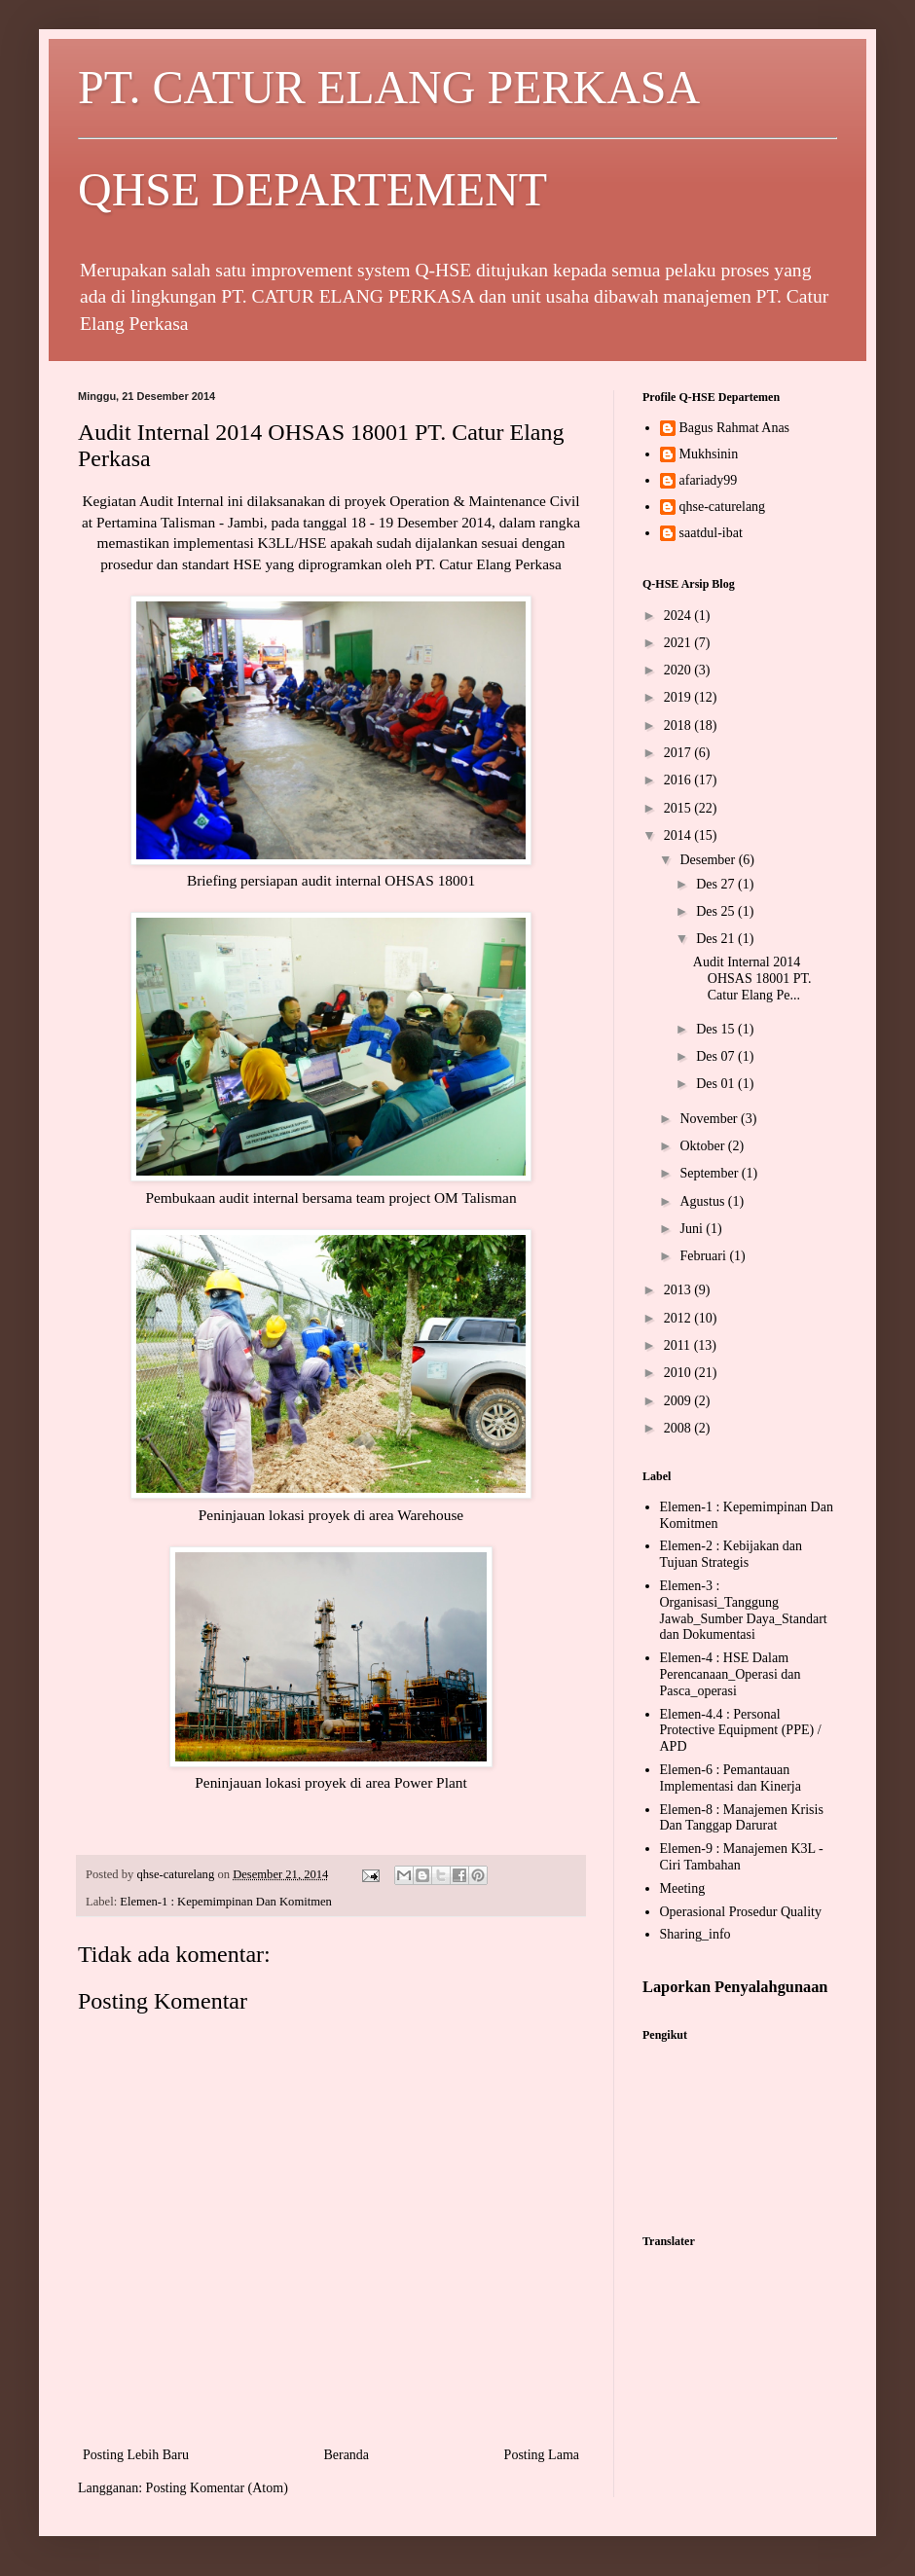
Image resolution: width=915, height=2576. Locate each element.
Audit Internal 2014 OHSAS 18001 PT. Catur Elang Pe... (752, 978)
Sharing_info (695, 1934)
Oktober (703, 1146)
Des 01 (717, 1083)
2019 (679, 697)
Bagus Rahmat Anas (734, 427)
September (710, 1173)
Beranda (346, 2455)
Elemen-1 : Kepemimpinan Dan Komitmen (226, 1901)
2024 (679, 615)
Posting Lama (541, 2455)
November (710, 1118)
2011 (679, 1345)
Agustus (703, 1201)
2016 (679, 780)
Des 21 (717, 938)
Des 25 (717, 911)
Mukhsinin (709, 454)
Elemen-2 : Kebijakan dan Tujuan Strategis (731, 1554)
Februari (704, 1256)
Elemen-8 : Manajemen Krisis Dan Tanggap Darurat (742, 1817)
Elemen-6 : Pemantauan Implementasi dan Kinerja (730, 1778)
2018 (679, 725)
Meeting (683, 1888)
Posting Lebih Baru (136, 2455)
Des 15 (717, 1029)
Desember (708, 860)
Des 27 (717, 884)
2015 (679, 808)
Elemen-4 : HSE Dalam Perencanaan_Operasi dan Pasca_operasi (730, 1674)
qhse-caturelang (722, 506)
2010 (679, 1372)
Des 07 (717, 1056)
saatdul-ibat (711, 533)
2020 (679, 670)
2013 (679, 1290)
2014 (679, 835)
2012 (679, 1318)
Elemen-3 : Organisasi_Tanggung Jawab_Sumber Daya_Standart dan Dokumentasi (743, 1610)
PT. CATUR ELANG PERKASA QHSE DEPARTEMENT (457, 138)
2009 (679, 1401)
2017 (679, 752)
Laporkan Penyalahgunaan (734, 1986)
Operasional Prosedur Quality (741, 1912)
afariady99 (708, 480)
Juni (692, 1228)
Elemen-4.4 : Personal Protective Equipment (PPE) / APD (741, 1731)
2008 (679, 1428)
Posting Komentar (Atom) (217, 2488)
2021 (679, 642)
